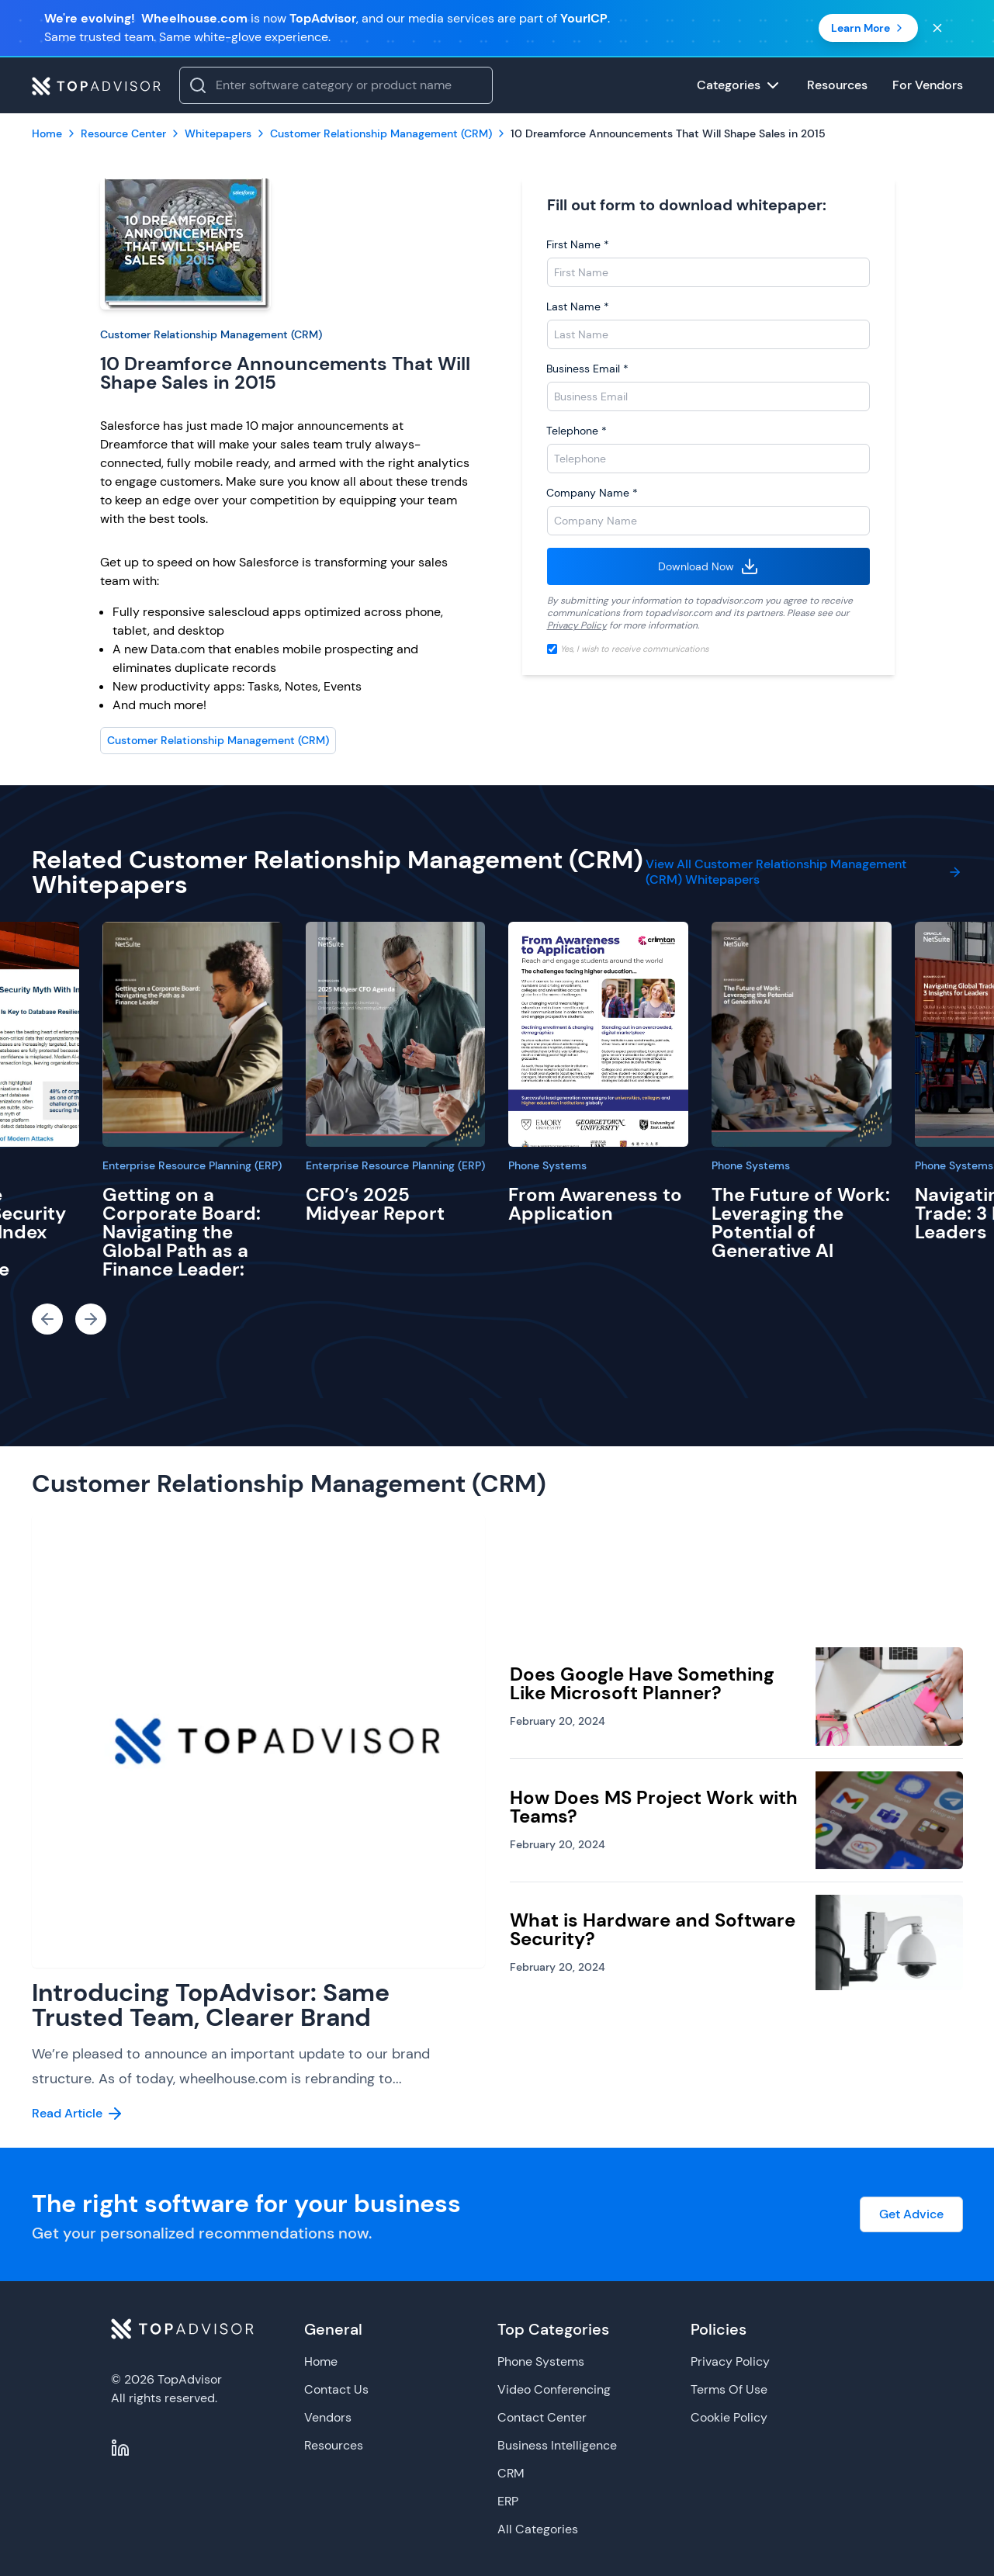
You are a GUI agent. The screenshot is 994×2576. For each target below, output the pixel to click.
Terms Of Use (729, 2389)
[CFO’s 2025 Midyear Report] (396, 1034)
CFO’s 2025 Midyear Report (375, 1203)
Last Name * (577, 306)
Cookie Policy (729, 2417)
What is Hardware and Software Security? (652, 1929)
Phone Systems (547, 1165)
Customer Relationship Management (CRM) (211, 334)
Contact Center (542, 2417)
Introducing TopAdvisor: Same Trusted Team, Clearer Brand (211, 2005)
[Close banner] (937, 28)
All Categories (537, 2529)
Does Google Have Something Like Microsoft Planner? (642, 1683)
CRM (511, 2473)
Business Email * (587, 369)
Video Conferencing (554, 2389)
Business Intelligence (557, 2445)
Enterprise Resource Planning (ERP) (192, 1165)
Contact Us (336, 2389)
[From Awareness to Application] (598, 1034)
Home (321, 2361)
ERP (507, 2501)
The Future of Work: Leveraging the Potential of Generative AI (801, 1222)
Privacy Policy (577, 625)
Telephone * (576, 431)
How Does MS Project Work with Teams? (654, 1806)
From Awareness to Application (595, 1203)
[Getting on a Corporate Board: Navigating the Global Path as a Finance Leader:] (192, 1034)
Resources (333, 2445)
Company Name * (592, 493)
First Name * (577, 244)
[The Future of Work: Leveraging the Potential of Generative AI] (802, 1034)
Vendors (328, 2417)
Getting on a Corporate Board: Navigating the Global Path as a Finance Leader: (181, 1231)
